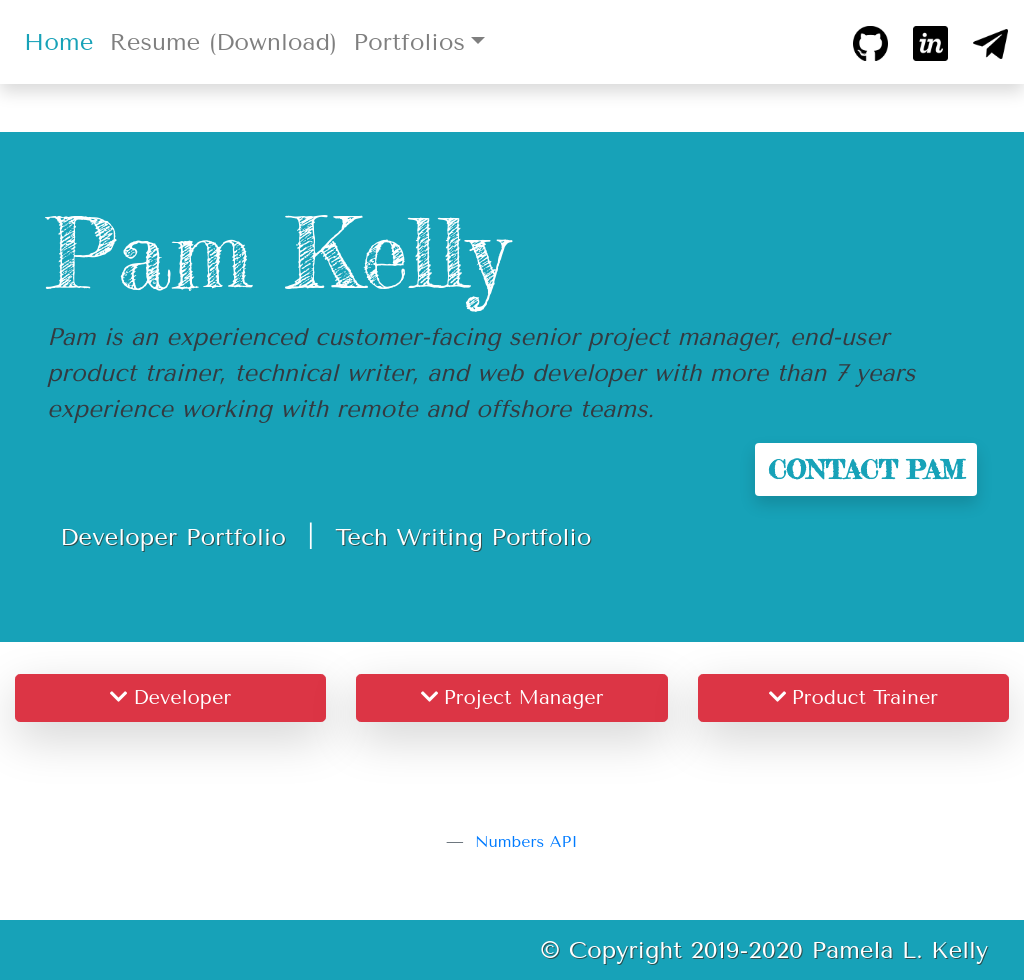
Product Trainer (853, 697)
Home (62, 39)
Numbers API (526, 841)
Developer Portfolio (173, 537)
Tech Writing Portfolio (463, 537)
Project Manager (512, 697)
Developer (170, 697)
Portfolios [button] (409, 42)
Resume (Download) (223, 42)
